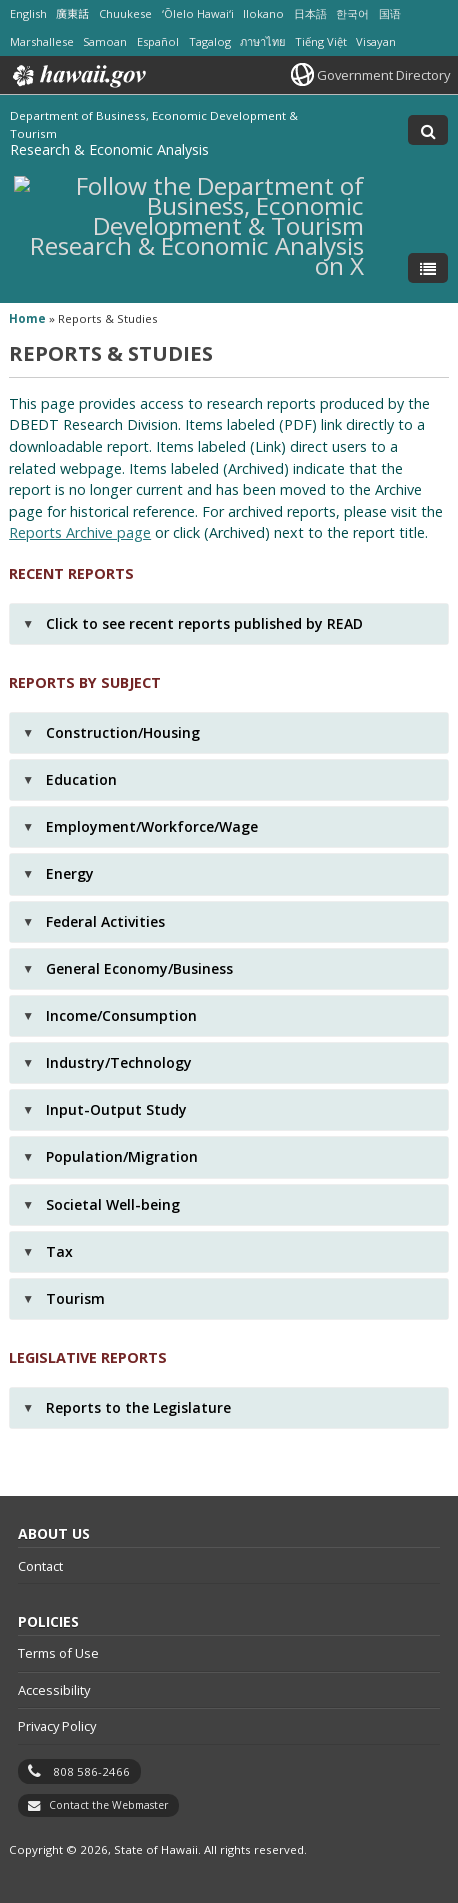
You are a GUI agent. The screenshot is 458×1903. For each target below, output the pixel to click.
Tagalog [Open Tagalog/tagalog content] (210, 41)
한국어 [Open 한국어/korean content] (352, 13)
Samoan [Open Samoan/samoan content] (105, 41)
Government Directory (383, 75)
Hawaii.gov (77, 76)
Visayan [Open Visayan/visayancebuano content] (376, 41)
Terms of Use (58, 1653)
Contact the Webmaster (108, 1805)
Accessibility (54, 1690)
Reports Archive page (80, 532)
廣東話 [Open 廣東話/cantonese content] (72, 13)
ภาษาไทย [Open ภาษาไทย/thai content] (262, 41)
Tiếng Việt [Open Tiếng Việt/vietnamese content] (321, 41)
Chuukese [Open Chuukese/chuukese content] (125, 13)
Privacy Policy (57, 1726)
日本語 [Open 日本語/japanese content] (310, 13)
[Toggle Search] (428, 130)
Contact (40, 1566)
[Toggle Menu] (428, 268)
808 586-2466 (91, 1771)
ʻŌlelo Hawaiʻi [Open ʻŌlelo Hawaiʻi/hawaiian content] (198, 13)
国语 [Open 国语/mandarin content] (390, 13)
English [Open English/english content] (28, 13)
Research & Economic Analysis (109, 149)
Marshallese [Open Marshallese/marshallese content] (42, 41)
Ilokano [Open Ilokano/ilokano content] (263, 13)
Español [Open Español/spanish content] (158, 41)
